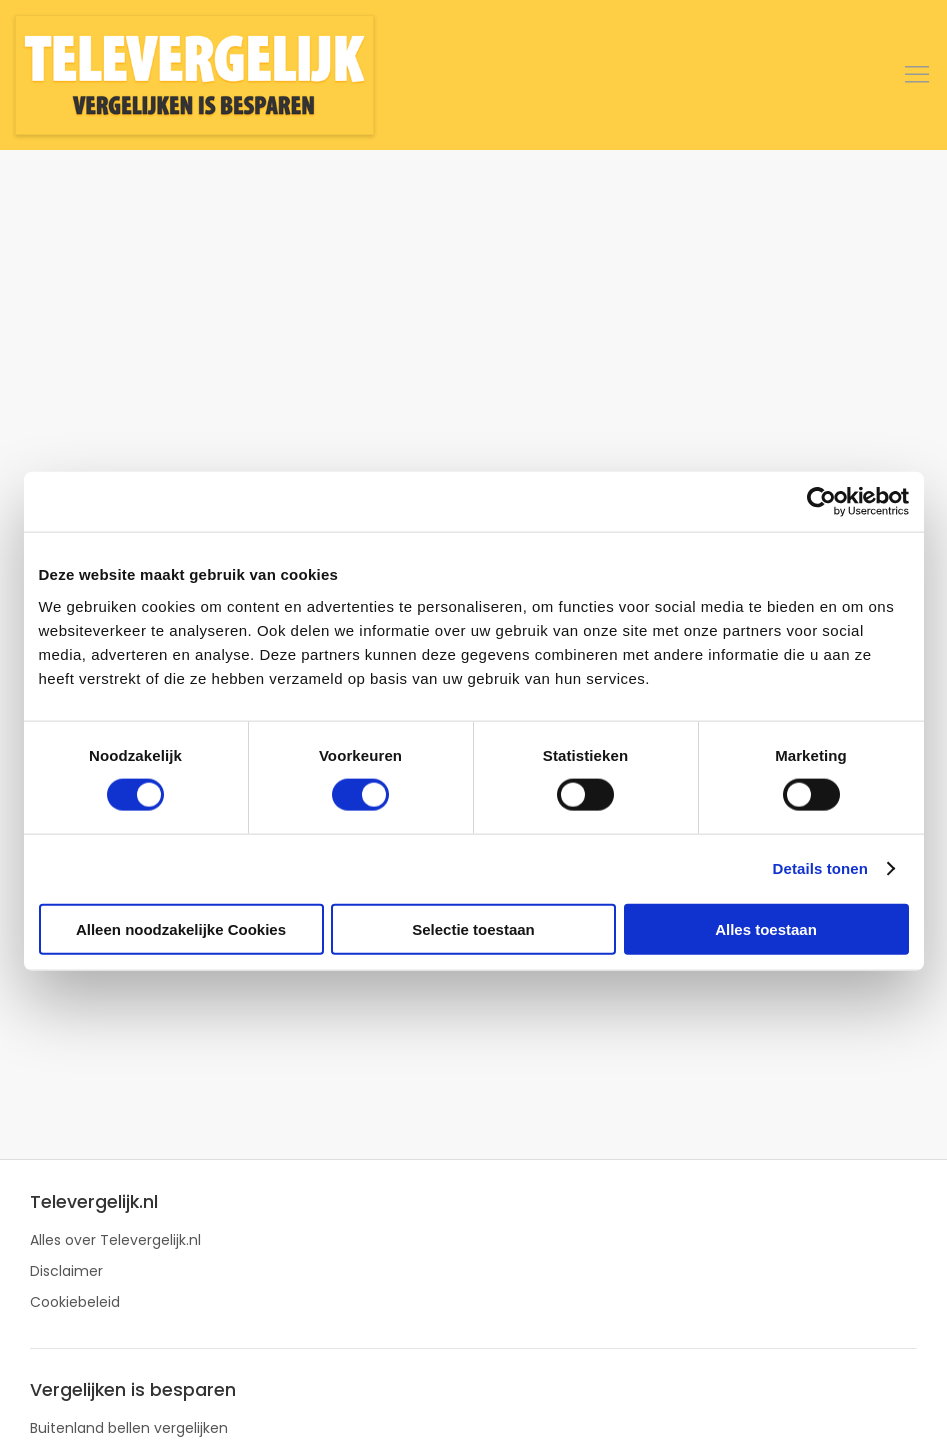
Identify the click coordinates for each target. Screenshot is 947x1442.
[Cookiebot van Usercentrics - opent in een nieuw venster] (821, 502)
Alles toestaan (766, 928)
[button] (917, 75)
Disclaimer (66, 1271)
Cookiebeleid (75, 1302)
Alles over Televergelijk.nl (115, 1240)
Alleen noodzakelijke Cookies (181, 928)
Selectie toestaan (473, 928)
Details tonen (820, 868)
